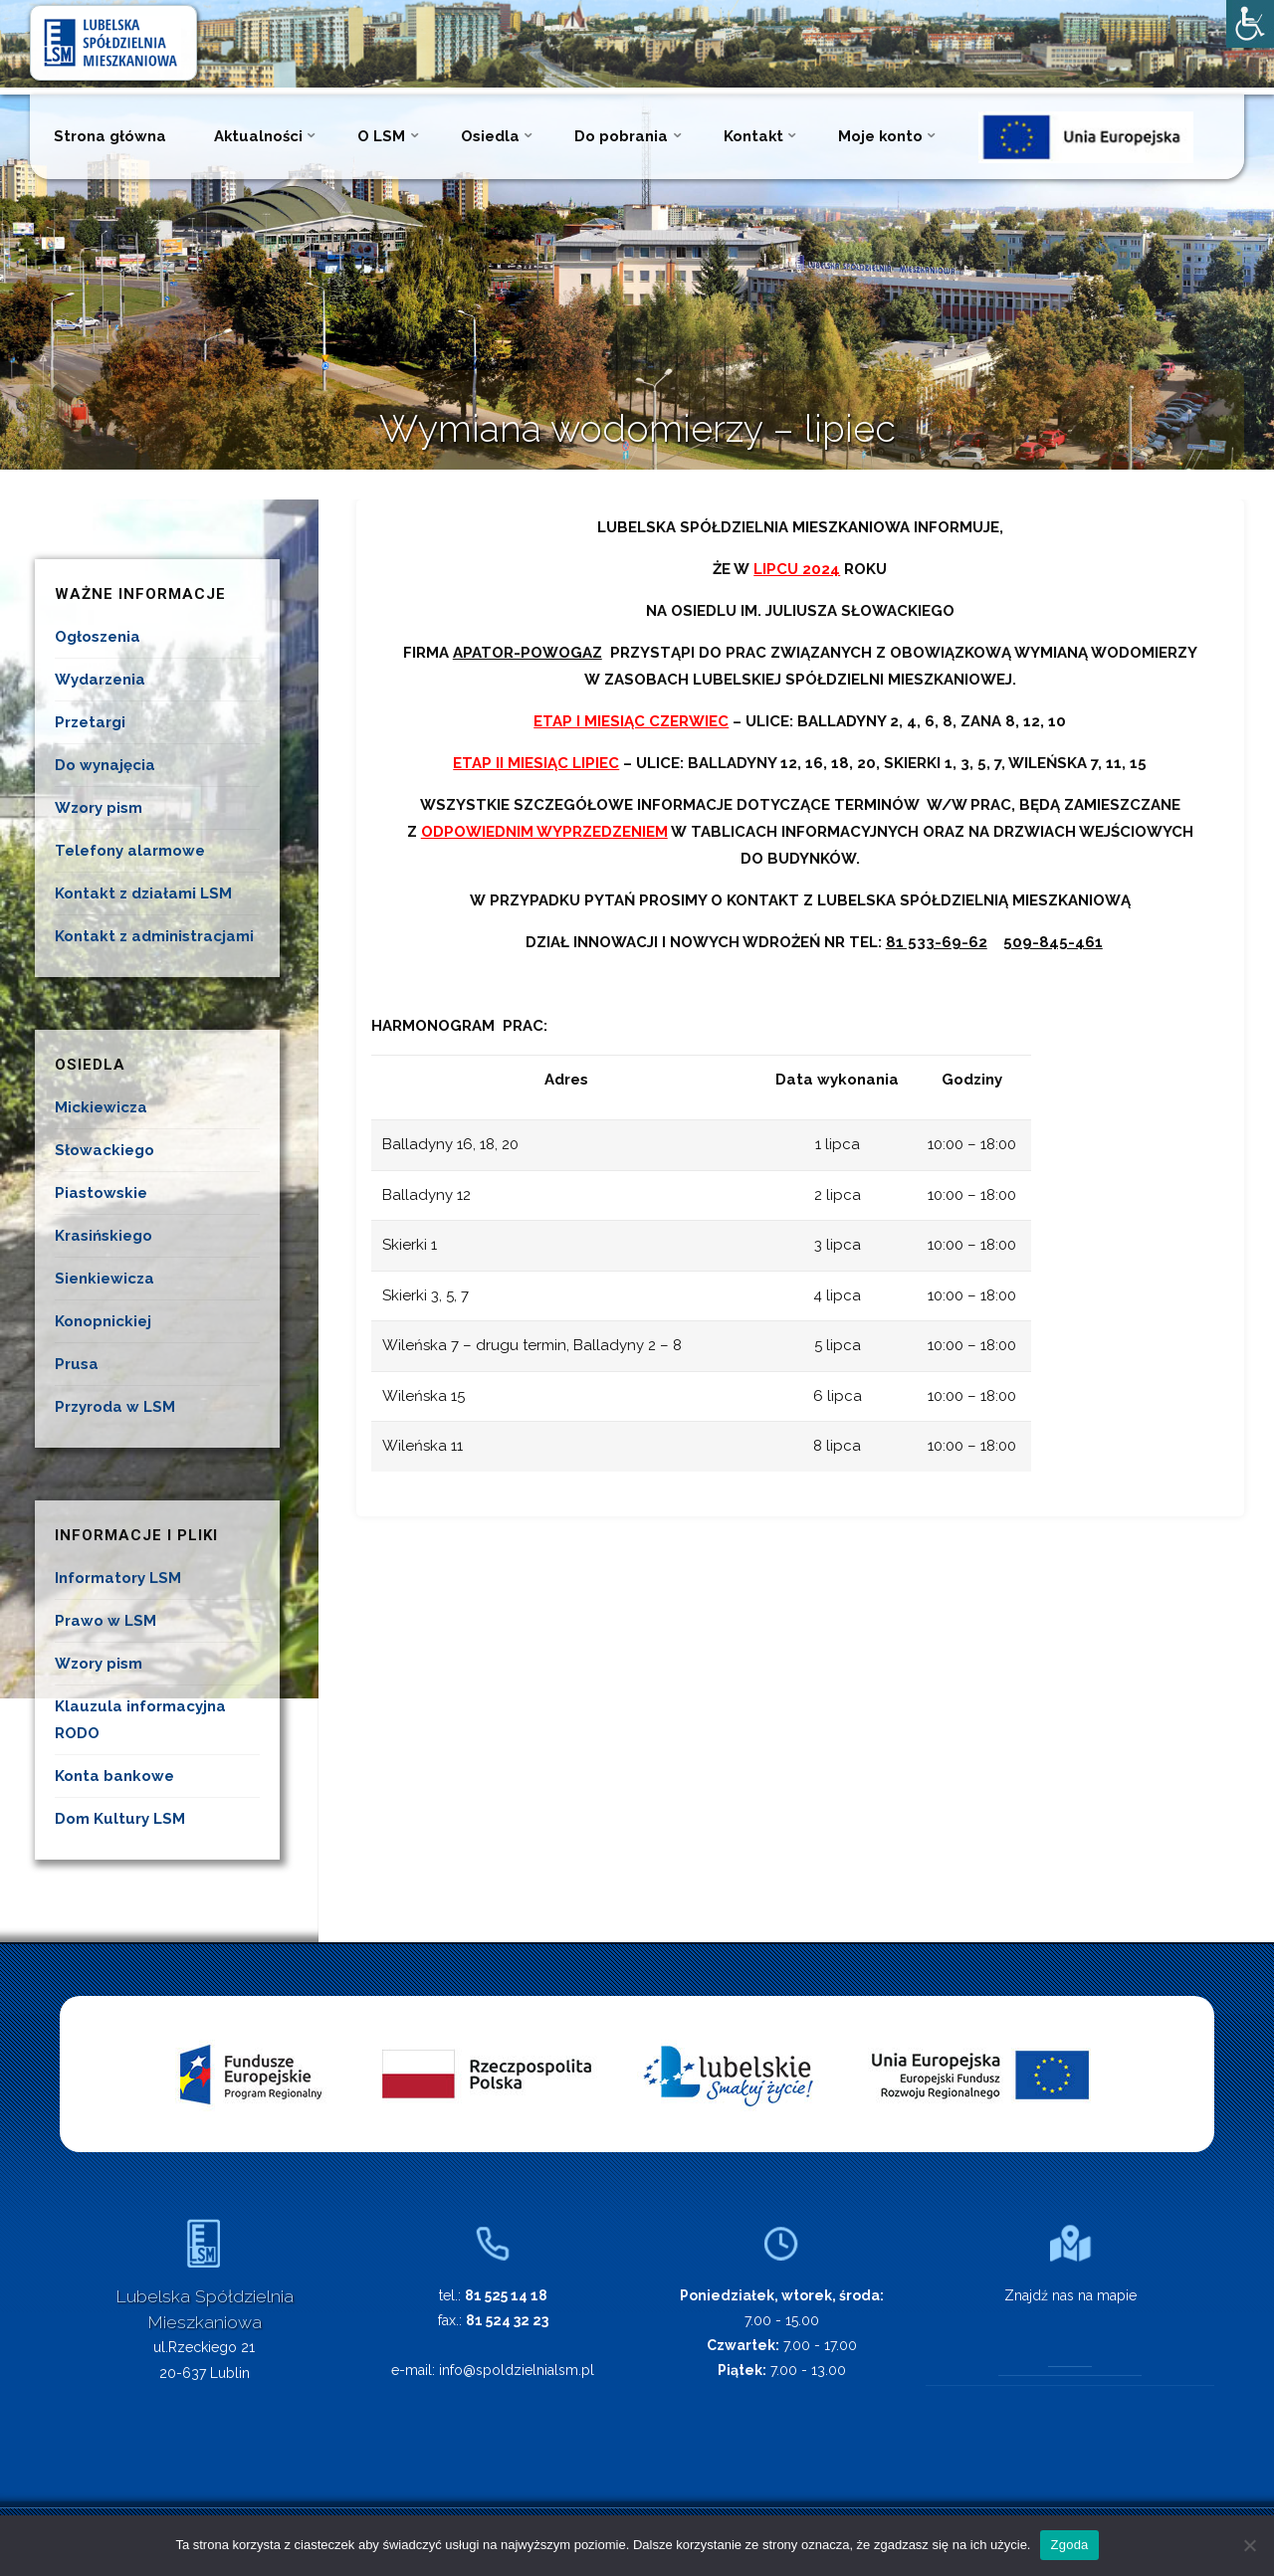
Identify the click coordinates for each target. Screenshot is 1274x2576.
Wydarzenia (100, 680)
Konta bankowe (114, 1776)
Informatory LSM (118, 1578)
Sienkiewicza (104, 1279)
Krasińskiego (103, 1236)
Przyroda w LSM (115, 1407)
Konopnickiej (103, 1321)
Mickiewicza (101, 1107)
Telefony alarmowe (130, 851)
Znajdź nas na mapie (1070, 2295)
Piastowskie (101, 1193)
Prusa (77, 1364)
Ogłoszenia (97, 637)
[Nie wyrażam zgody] (1249, 2545)
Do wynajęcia (105, 765)
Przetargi (90, 722)
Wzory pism (98, 808)
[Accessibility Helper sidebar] (1250, 24)
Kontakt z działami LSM (143, 893)
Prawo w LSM (105, 1621)
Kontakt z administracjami (154, 936)
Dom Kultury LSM (120, 1819)
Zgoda (1069, 2544)
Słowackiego (104, 1150)
